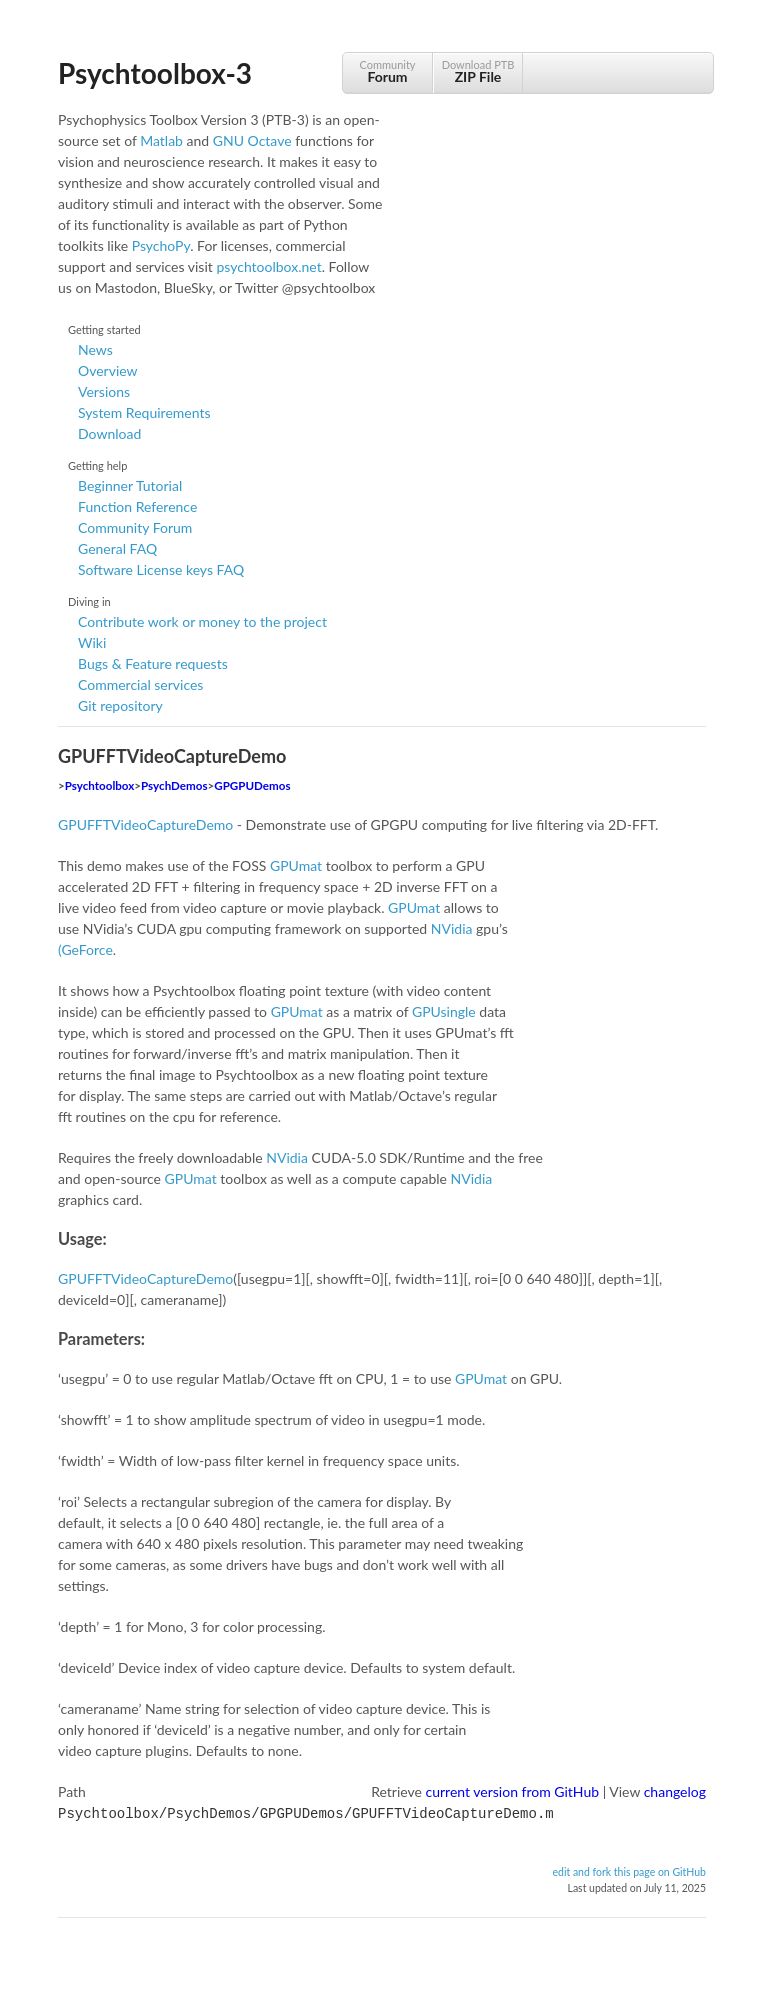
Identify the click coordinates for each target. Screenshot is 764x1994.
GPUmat (296, 865)
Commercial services (140, 684)
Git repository (120, 705)
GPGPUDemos (252, 785)
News (95, 349)
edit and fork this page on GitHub (629, 1870)
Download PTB (478, 71)
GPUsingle (444, 1011)
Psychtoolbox (100, 785)
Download (109, 433)
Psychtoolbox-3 (155, 73)
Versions (104, 391)
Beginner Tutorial (130, 485)
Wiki (92, 642)
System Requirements (144, 412)
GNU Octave (252, 140)
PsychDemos (174, 785)
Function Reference (137, 506)
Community (387, 71)
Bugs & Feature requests (153, 663)
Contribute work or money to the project (202, 621)
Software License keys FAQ (161, 569)
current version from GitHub (513, 1791)
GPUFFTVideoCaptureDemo (145, 824)
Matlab (161, 140)
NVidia (452, 928)
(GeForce (85, 949)
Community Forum (135, 527)
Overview (108, 370)
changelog (675, 1791)
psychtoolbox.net (268, 266)
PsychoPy (161, 245)
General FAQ (117, 548)
